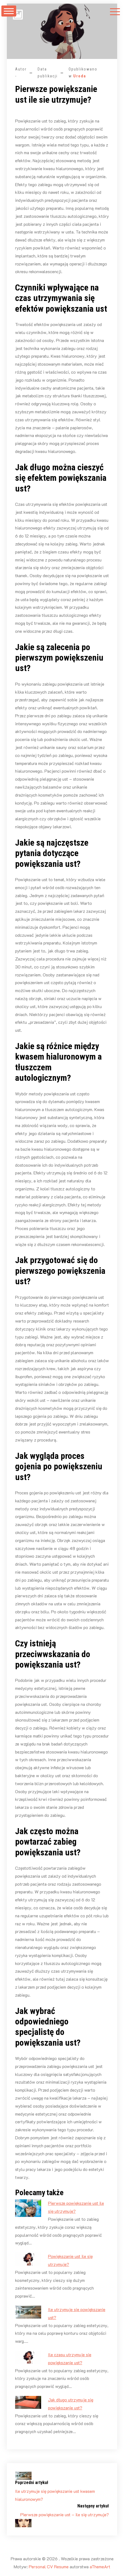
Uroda (79, 76)
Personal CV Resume (49, 2566)
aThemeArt (100, 2566)
